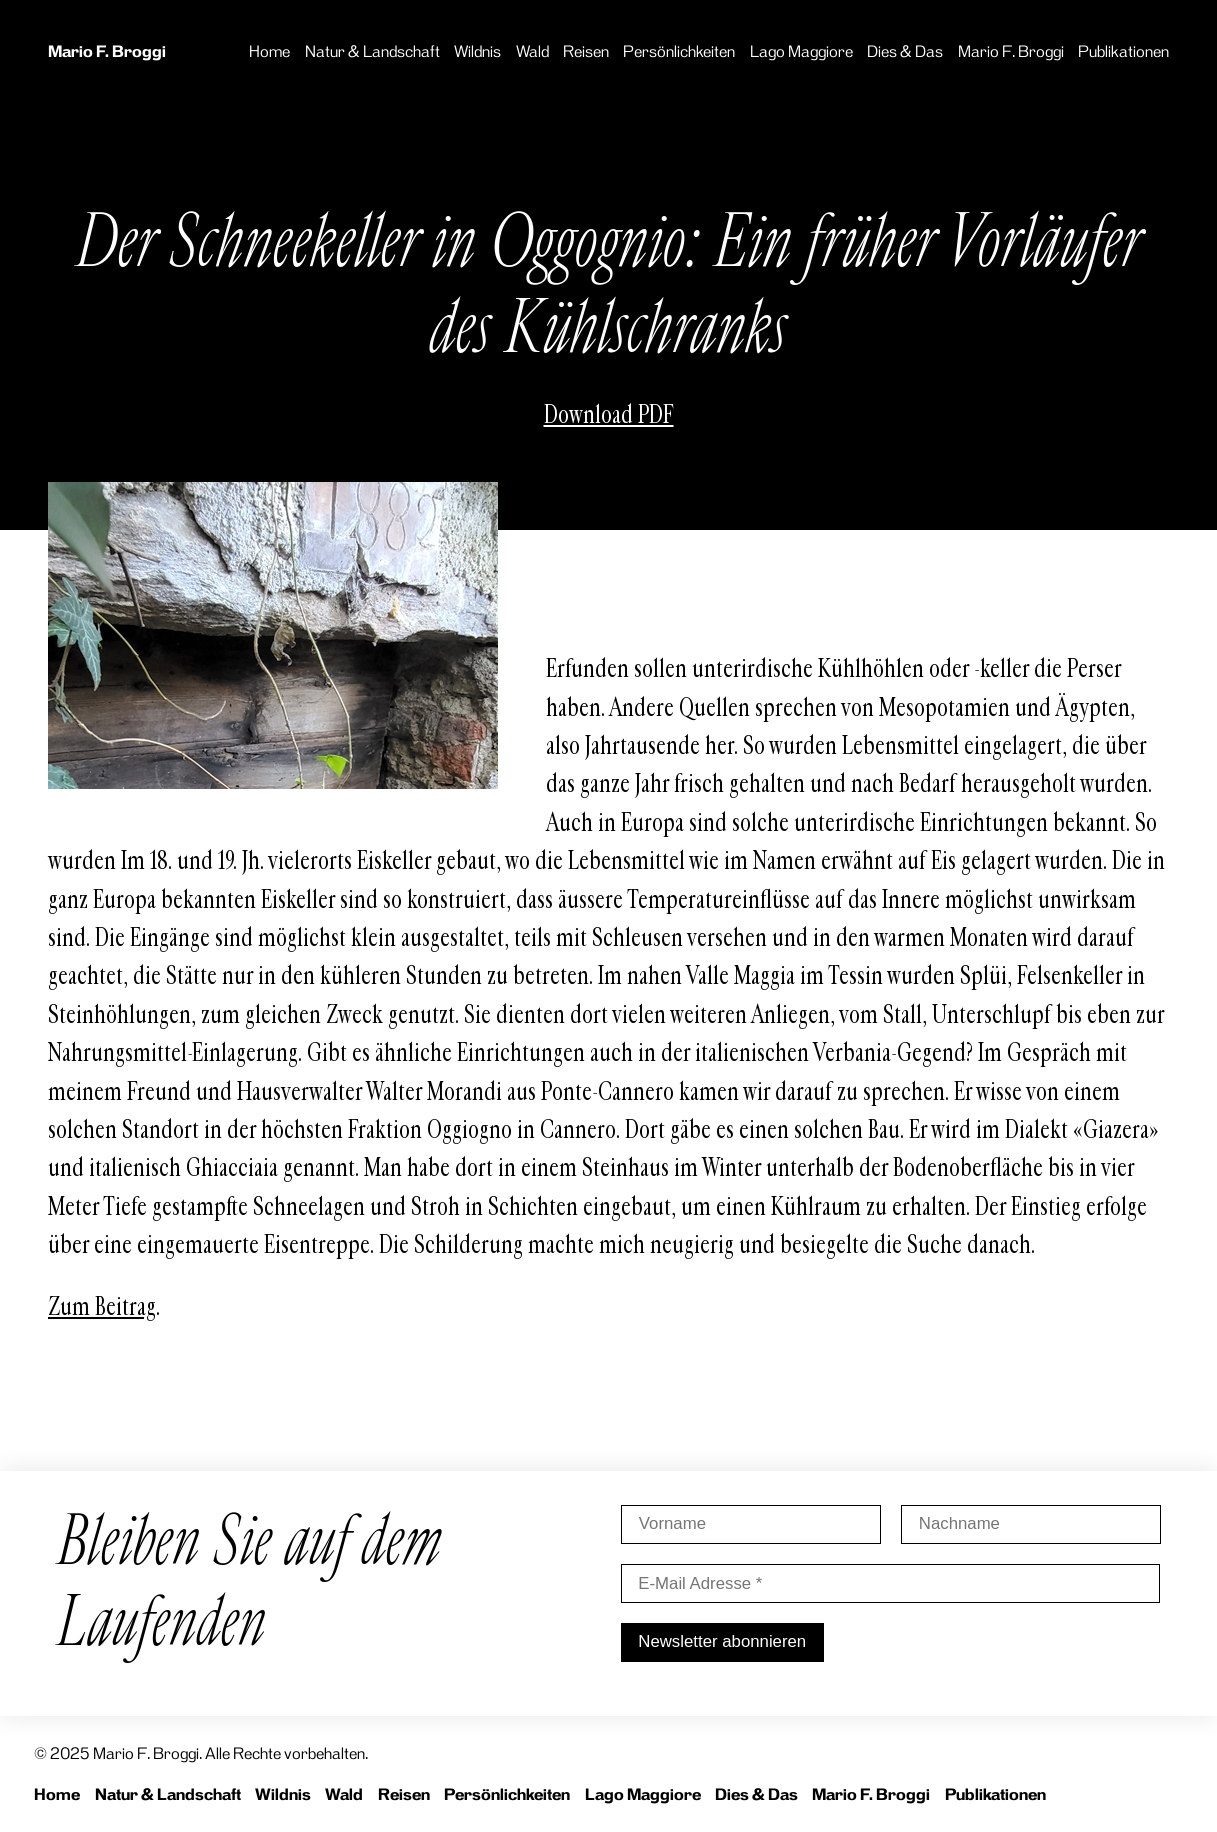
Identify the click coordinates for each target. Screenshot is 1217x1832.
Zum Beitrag (102, 1307)
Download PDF (609, 415)
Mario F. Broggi (107, 51)
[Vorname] (751, 1524)
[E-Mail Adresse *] (891, 1583)
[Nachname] (1030, 1524)
